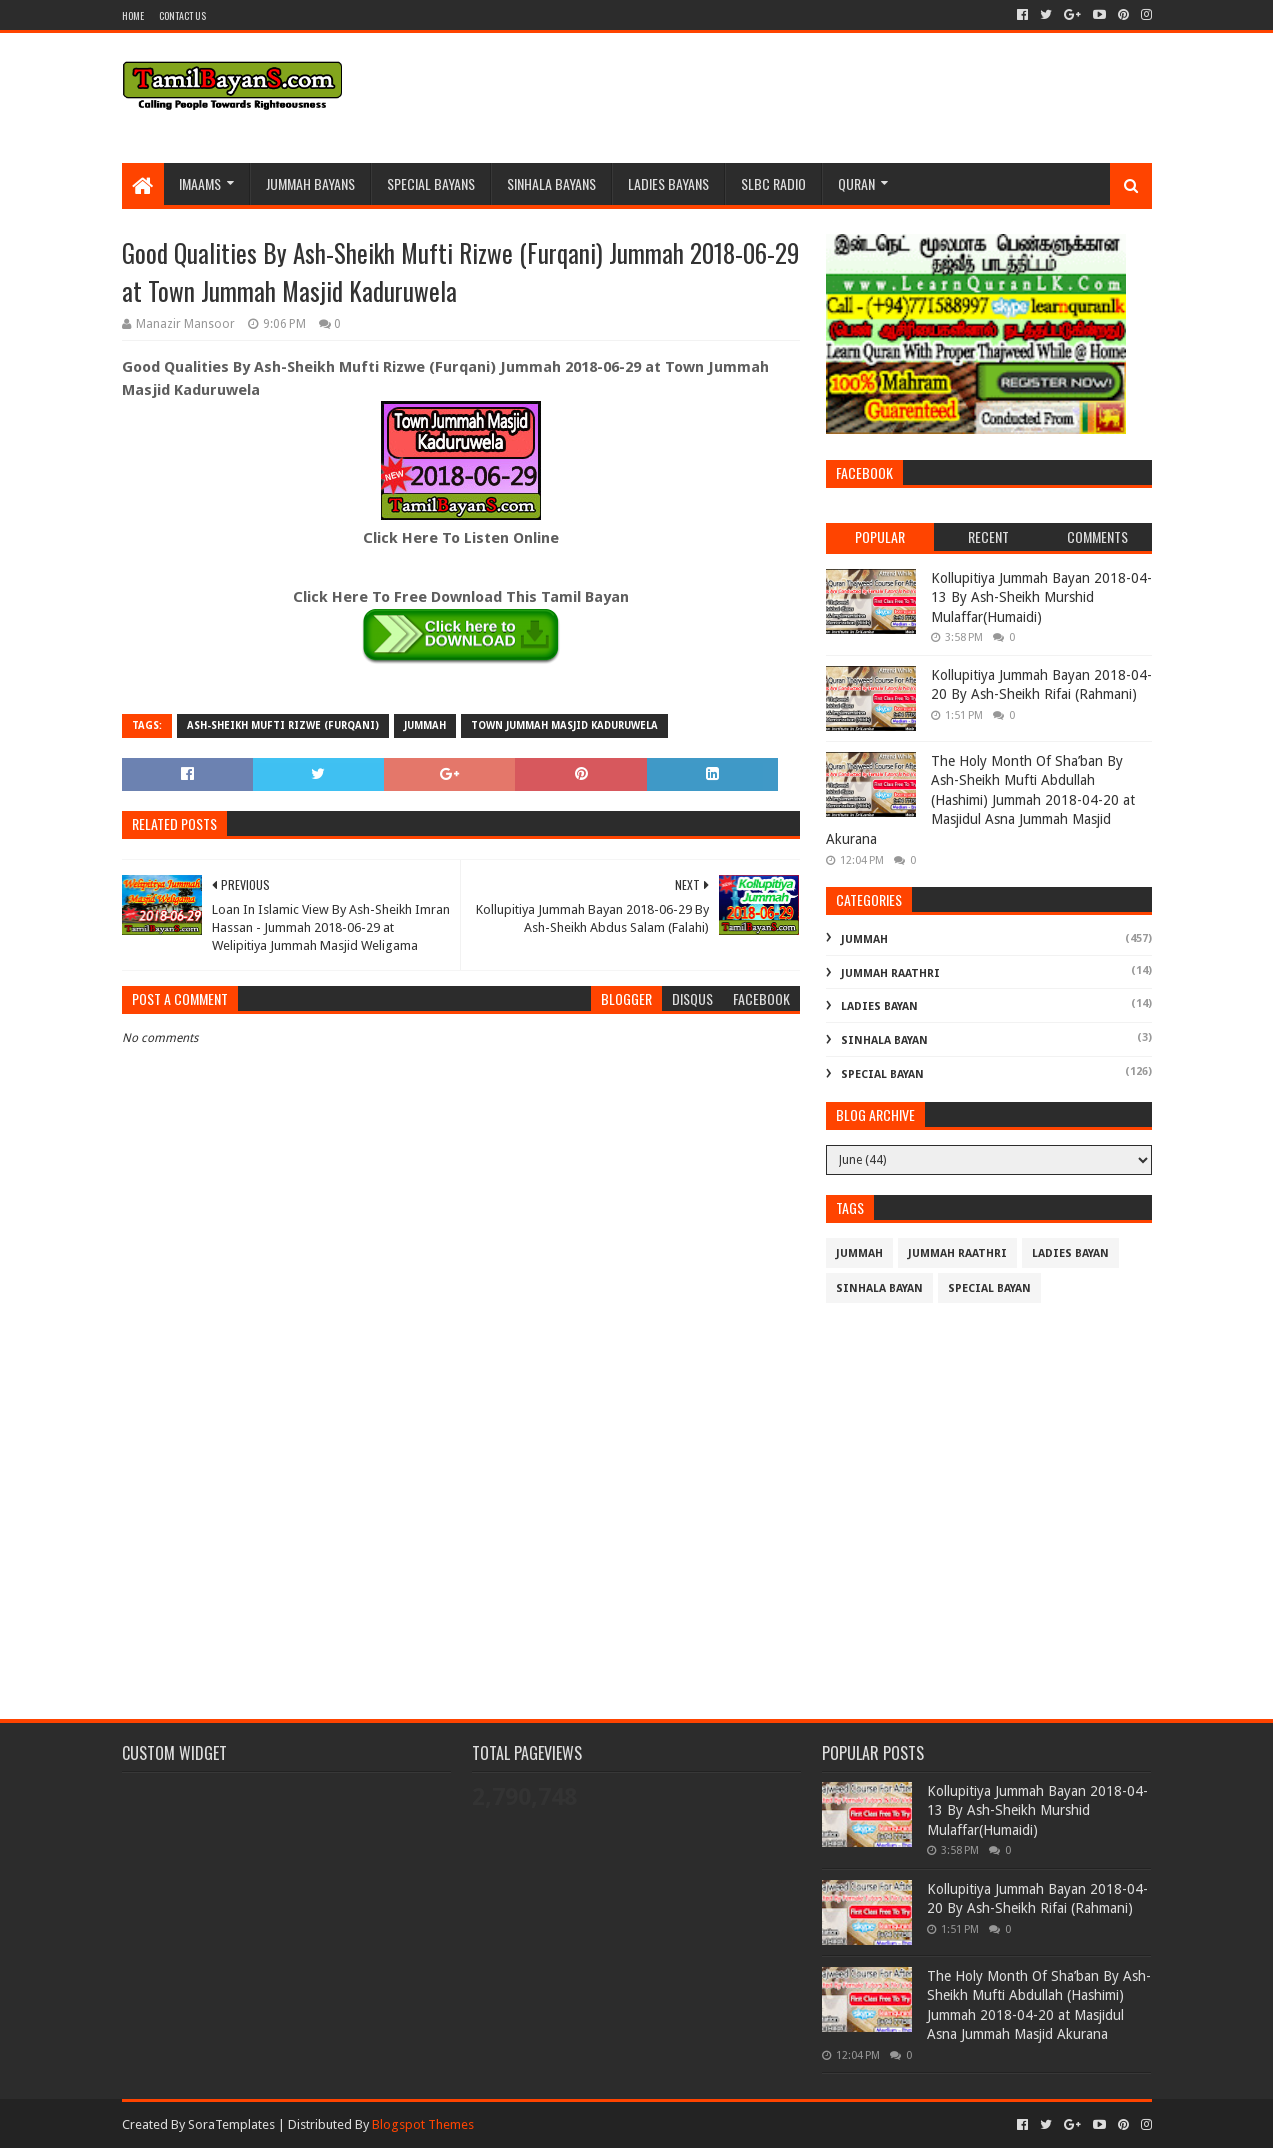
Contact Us (182, 15)
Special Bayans (431, 183)
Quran (856, 183)
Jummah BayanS (310, 183)
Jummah (425, 725)
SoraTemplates (231, 2124)
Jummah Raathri (890, 973)
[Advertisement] (461, 1525)
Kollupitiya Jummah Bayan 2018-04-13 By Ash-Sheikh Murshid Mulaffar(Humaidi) (1041, 597)
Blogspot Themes (423, 2124)
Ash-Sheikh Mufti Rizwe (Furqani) (283, 725)
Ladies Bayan (879, 1006)
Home (133, 15)
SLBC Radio (773, 183)
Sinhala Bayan (884, 1040)
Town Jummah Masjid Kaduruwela (564, 725)
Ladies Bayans (668, 183)
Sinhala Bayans (551, 183)
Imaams (200, 183)
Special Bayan (882, 1074)
